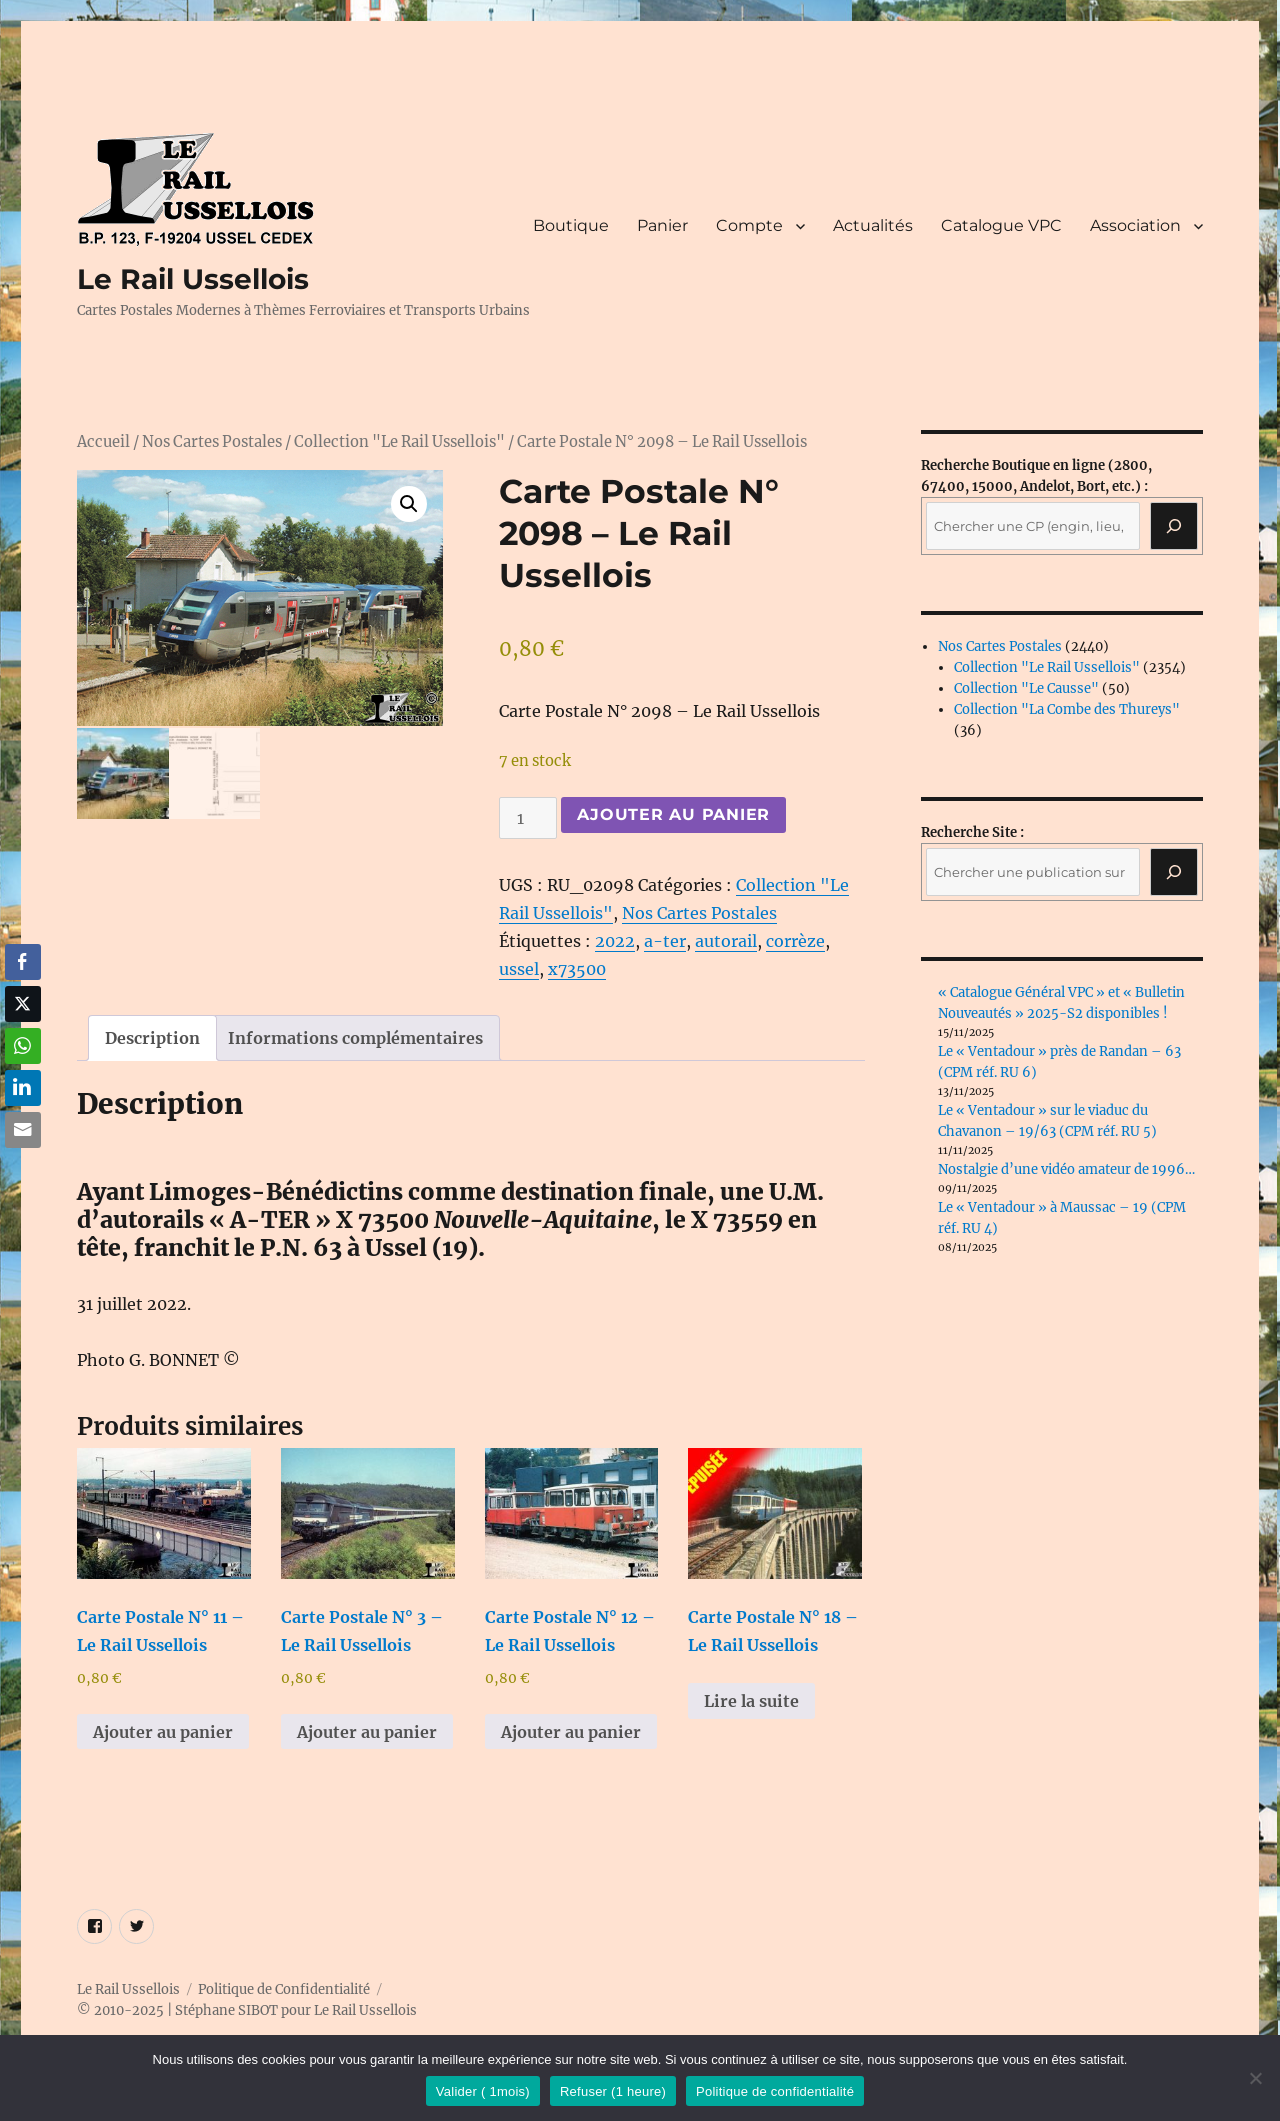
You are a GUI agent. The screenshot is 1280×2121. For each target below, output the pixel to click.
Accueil (103, 442)
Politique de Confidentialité (284, 1989)
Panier (662, 225)
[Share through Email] (23, 1130)
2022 (615, 941)
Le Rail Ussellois (193, 279)
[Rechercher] (1174, 872)
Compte (749, 225)
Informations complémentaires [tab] (355, 1038)
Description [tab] (152, 1038)
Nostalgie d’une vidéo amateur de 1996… (1066, 1169)
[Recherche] (1174, 526)
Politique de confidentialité (775, 2091)
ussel (519, 969)
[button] (409, 504)
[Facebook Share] (23, 962)
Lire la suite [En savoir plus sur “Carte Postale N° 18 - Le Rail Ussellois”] (751, 1701)
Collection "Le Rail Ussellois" (399, 442)
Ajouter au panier (673, 814)
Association (1135, 225)
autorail (726, 941)
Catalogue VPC (1001, 225)
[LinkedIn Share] (23, 1088)
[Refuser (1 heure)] (1255, 2078)
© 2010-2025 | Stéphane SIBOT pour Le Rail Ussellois (247, 2010)
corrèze (795, 941)
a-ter (665, 941)
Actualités (873, 225)
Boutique (571, 225)
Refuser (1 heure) (613, 2091)
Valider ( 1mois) (483, 2091)
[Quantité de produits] (528, 818)
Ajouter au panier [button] (163, 1732)
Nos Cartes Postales (212, 442)
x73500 (577, 969)
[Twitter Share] (23, 1004)
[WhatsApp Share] (23, 1046)
